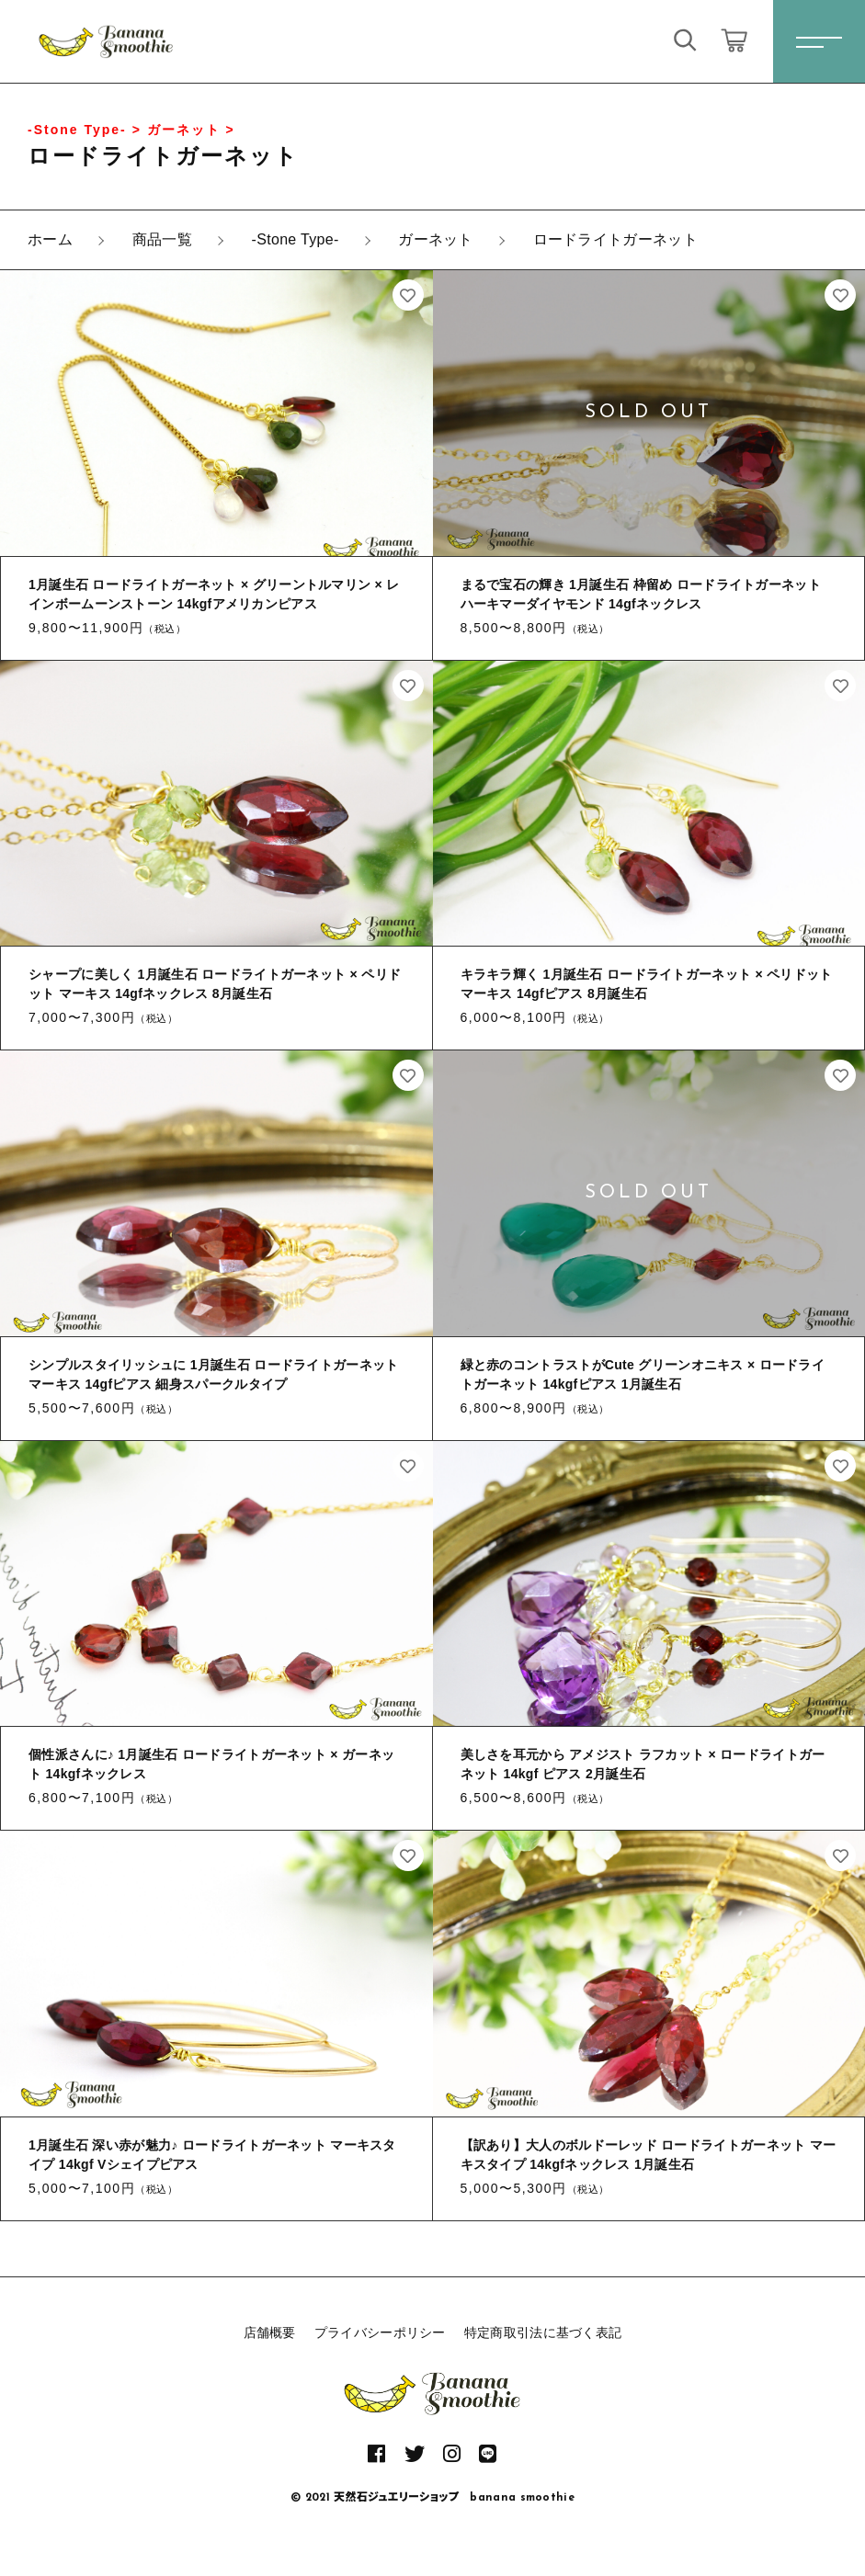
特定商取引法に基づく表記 (543, 2332)
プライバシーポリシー (380, 2332)
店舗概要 (270, 2332)
